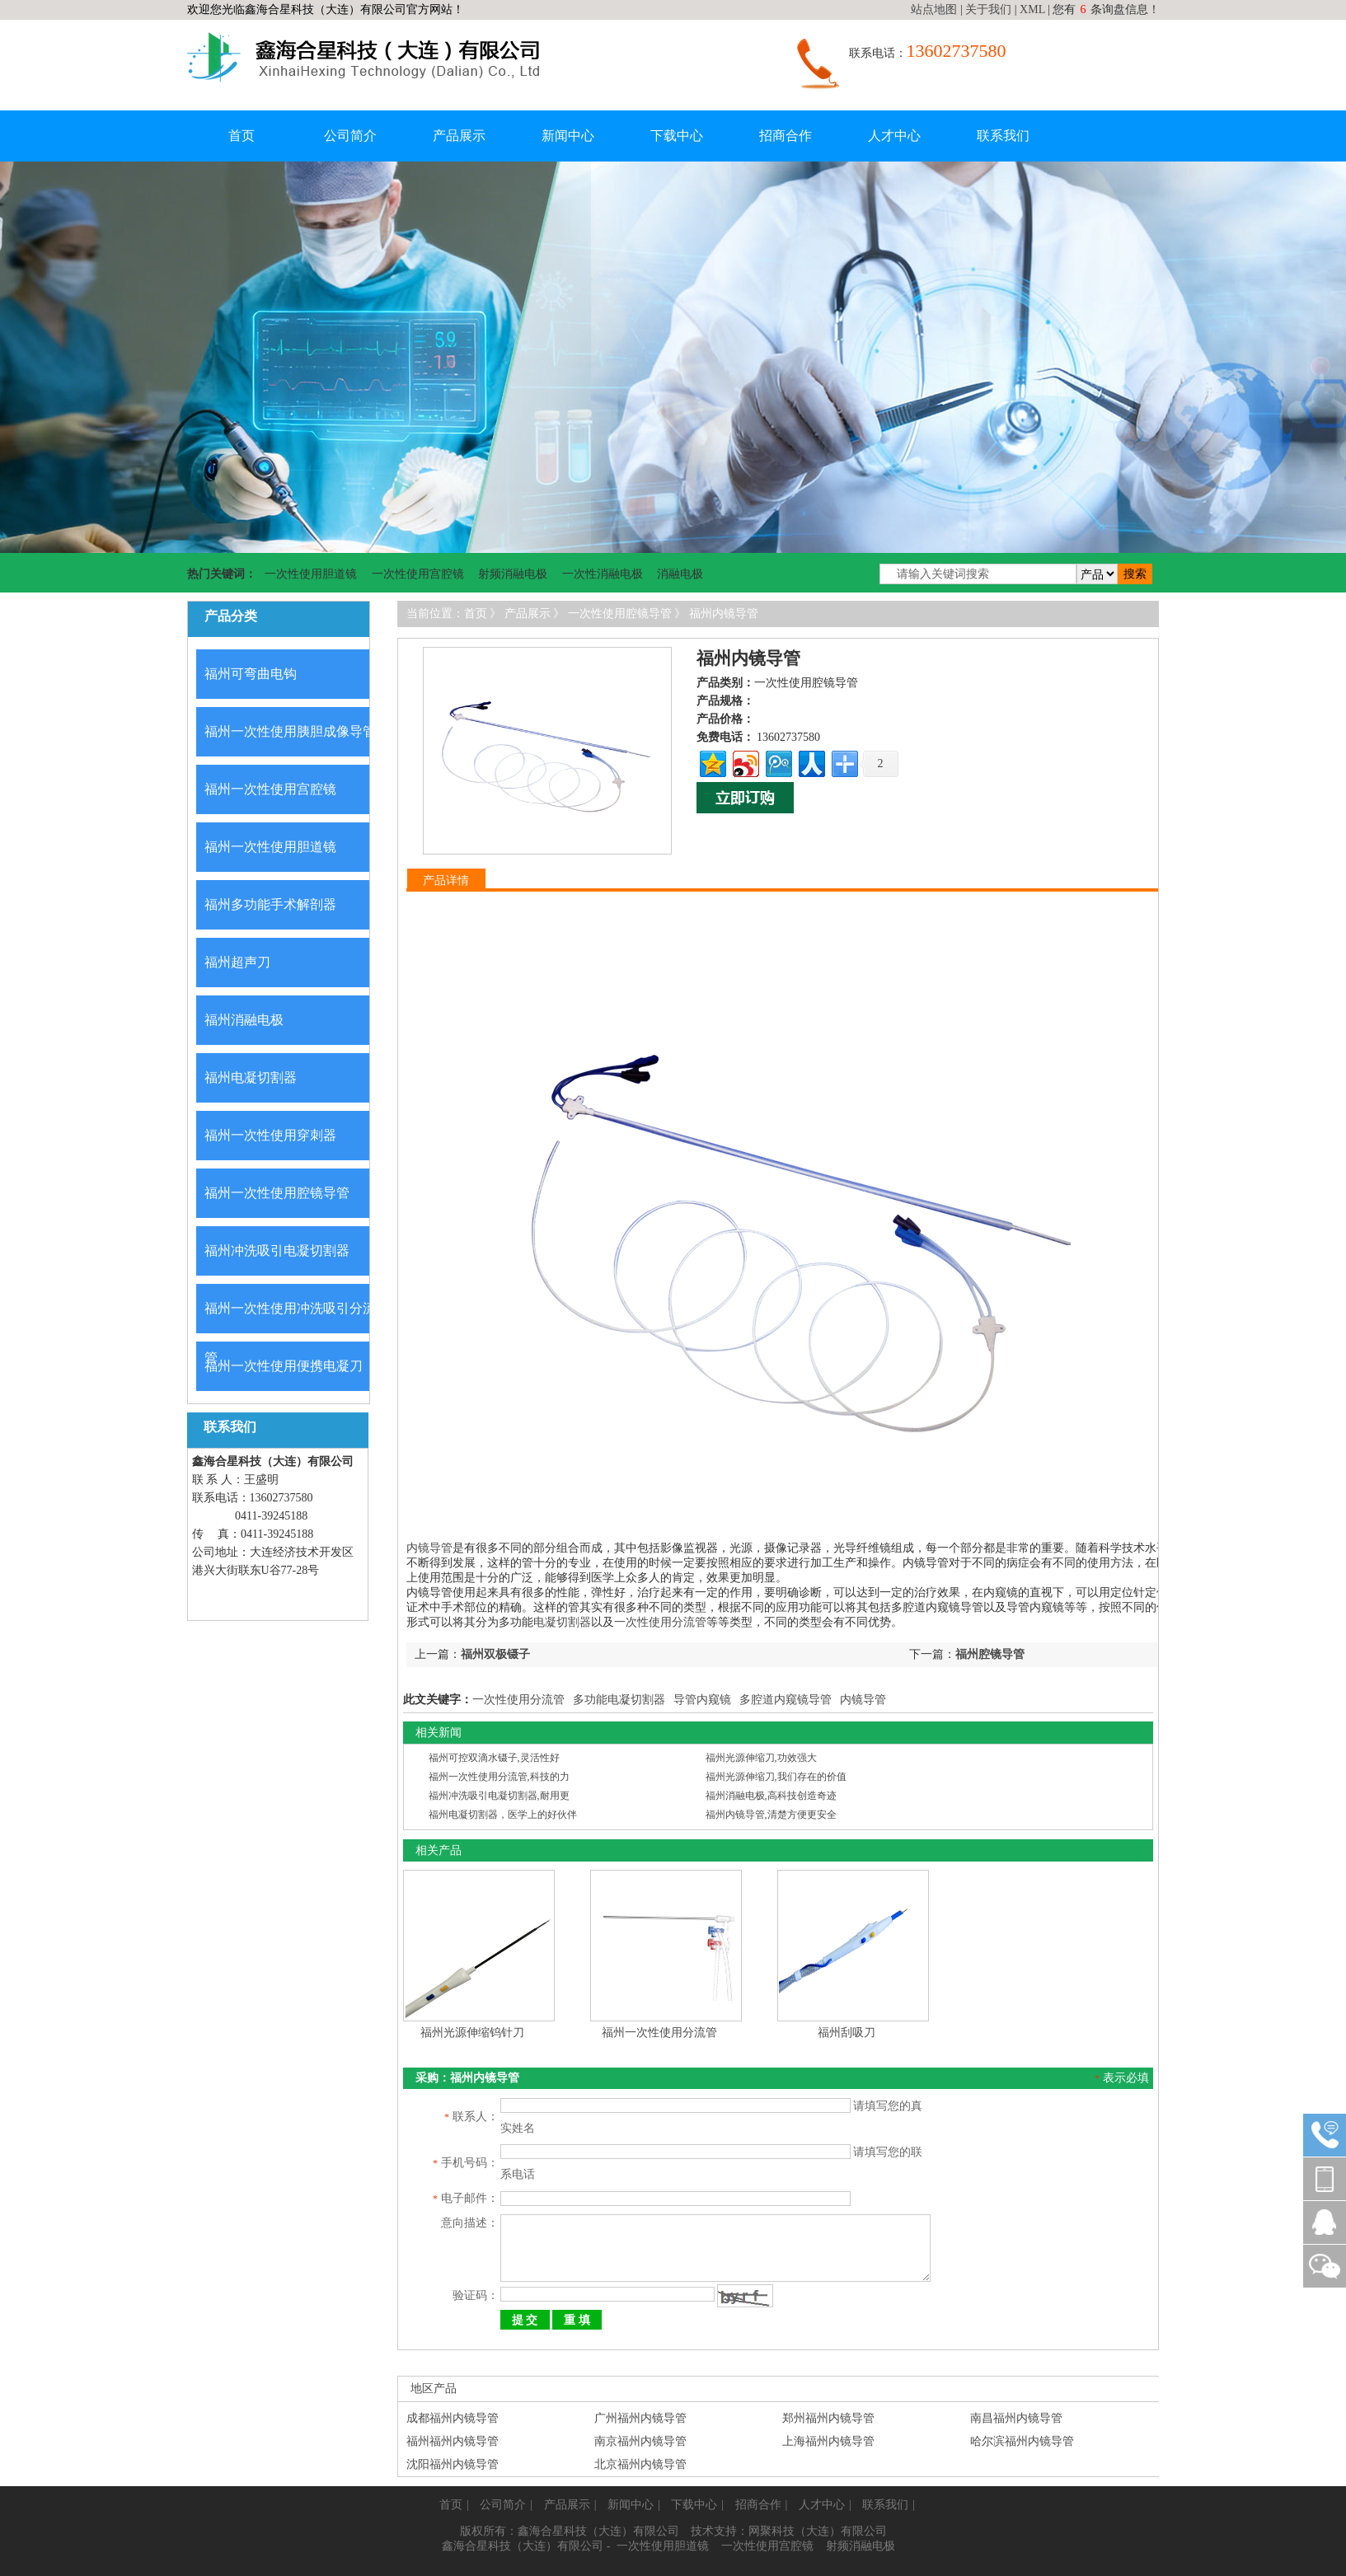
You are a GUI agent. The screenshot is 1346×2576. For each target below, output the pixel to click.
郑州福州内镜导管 (828, 2388)
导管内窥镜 (702, 1699)
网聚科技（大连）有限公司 (817, 2500)
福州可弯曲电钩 (250, 674)
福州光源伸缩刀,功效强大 (761, 1757)
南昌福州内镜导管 (1016, 2388)
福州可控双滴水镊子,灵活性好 (494, 1757)
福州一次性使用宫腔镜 (270, 789)
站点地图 (934, 9)
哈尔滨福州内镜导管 (1022, 2411)
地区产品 (433, 2358)
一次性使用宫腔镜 (418, 574)
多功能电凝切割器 (619, 1699)
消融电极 (680, 574)
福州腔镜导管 (990, 1654)
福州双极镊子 (495, 1654)
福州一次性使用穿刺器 (270, 1135)
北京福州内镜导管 (640, 2434)
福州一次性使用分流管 (659, 2032)
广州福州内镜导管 (640, 2388)
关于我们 (988, 9)
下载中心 (676, 136)
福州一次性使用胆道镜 (270, 847)
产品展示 (459, 136)
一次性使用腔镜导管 (620, 613)
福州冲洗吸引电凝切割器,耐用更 (499, 1795)
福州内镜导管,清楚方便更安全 (771, 1814)
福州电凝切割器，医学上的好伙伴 (503, 1814)
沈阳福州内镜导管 (452, 2434)
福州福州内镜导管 (452, 2411)
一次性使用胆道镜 (311, 574)
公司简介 (350, 136)
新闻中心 (568, 136)
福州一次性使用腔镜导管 (276, 1193)
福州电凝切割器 (250, 1077)
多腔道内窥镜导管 (785, 1699)
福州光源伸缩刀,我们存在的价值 (776, 1776)
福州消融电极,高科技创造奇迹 (771, 1795)
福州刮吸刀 (846, 2032)
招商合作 (785, 136)
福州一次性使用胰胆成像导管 (290, 731)
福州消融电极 (244, 1020)
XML (1032, 9)
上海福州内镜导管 (828, 2411)
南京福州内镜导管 (640, 2411)
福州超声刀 (237, 962)
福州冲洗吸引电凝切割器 (276, 1251)
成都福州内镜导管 (452, 2388)
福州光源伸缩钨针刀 (472, 2032)
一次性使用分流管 (660, 1622)
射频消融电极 (512, 574)
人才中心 (894, 136)
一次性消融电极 (602, 574)
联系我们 (1003, 136)
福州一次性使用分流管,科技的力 (499, 1776)
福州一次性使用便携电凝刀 (283, 1366)
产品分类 (230, 616)
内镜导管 (429, 1548)
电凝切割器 (562, 1622)
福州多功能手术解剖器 (270, 904)
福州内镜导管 (723, 613)
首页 (241, 136)
